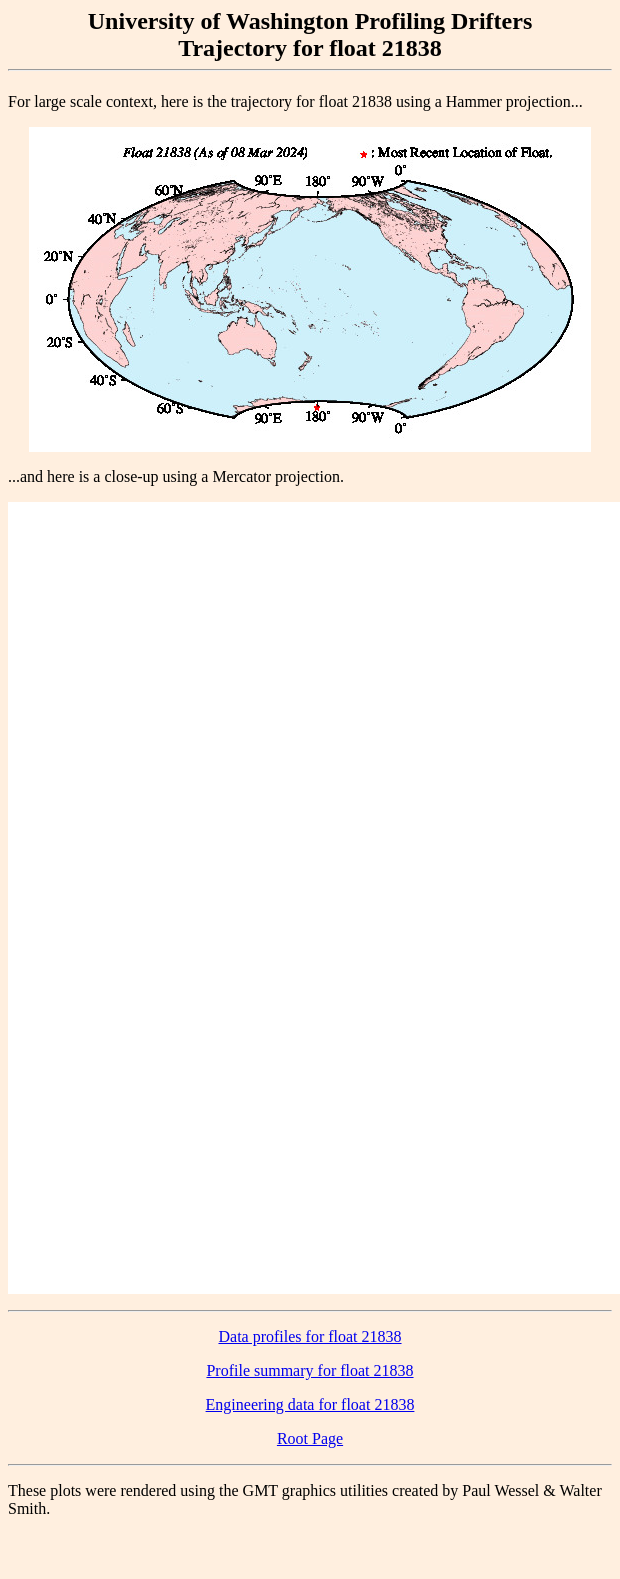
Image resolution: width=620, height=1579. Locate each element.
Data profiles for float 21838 (309, 1336)
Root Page (310, 1438)
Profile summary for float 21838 (309, 1370)
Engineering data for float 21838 (310, 1404)
